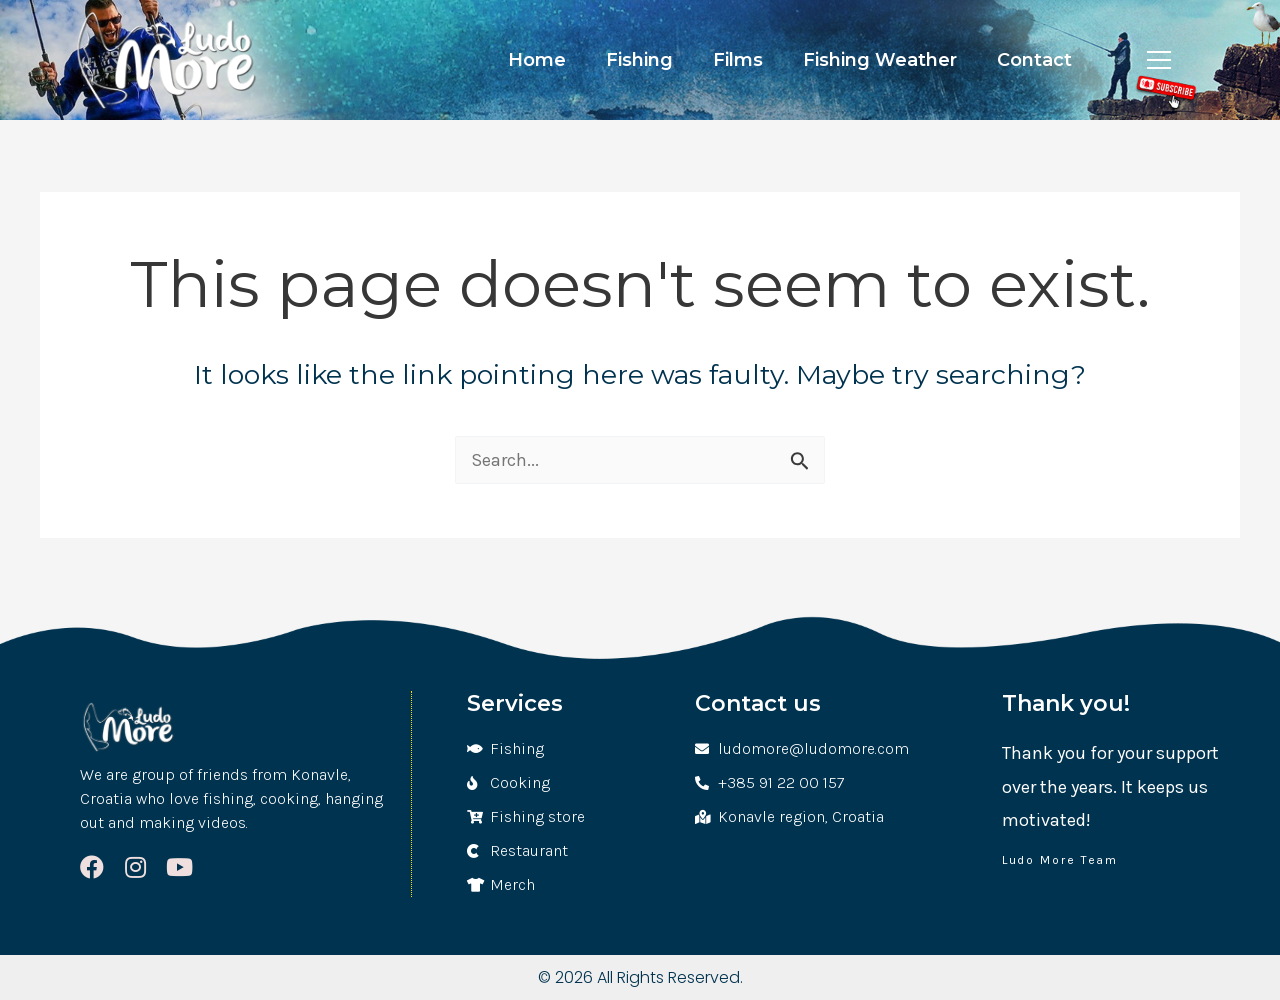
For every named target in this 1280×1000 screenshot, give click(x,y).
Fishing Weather (880, 60)
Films (738, 60)
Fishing (639, 60)
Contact (1034, 60)
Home (537, 60)
